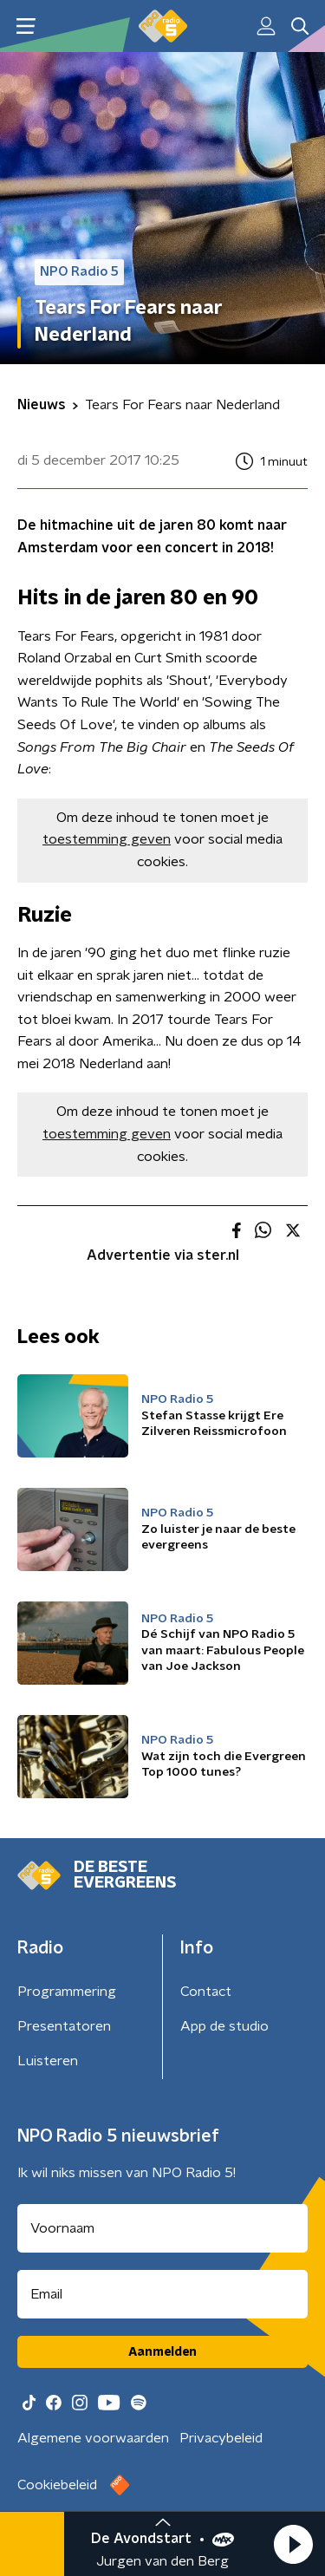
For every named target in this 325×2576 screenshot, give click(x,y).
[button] (293, 2544)
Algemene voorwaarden (93, 2438)
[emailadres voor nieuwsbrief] (162, 2294)
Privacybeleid (221, 2438)
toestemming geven (106, 839)
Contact (205, 1992)
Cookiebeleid (57, 2485)
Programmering (66, 1992)
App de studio (224, 2026)
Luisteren (47, 2061)
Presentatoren (64, 2026)
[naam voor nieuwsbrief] (162, 2228)
